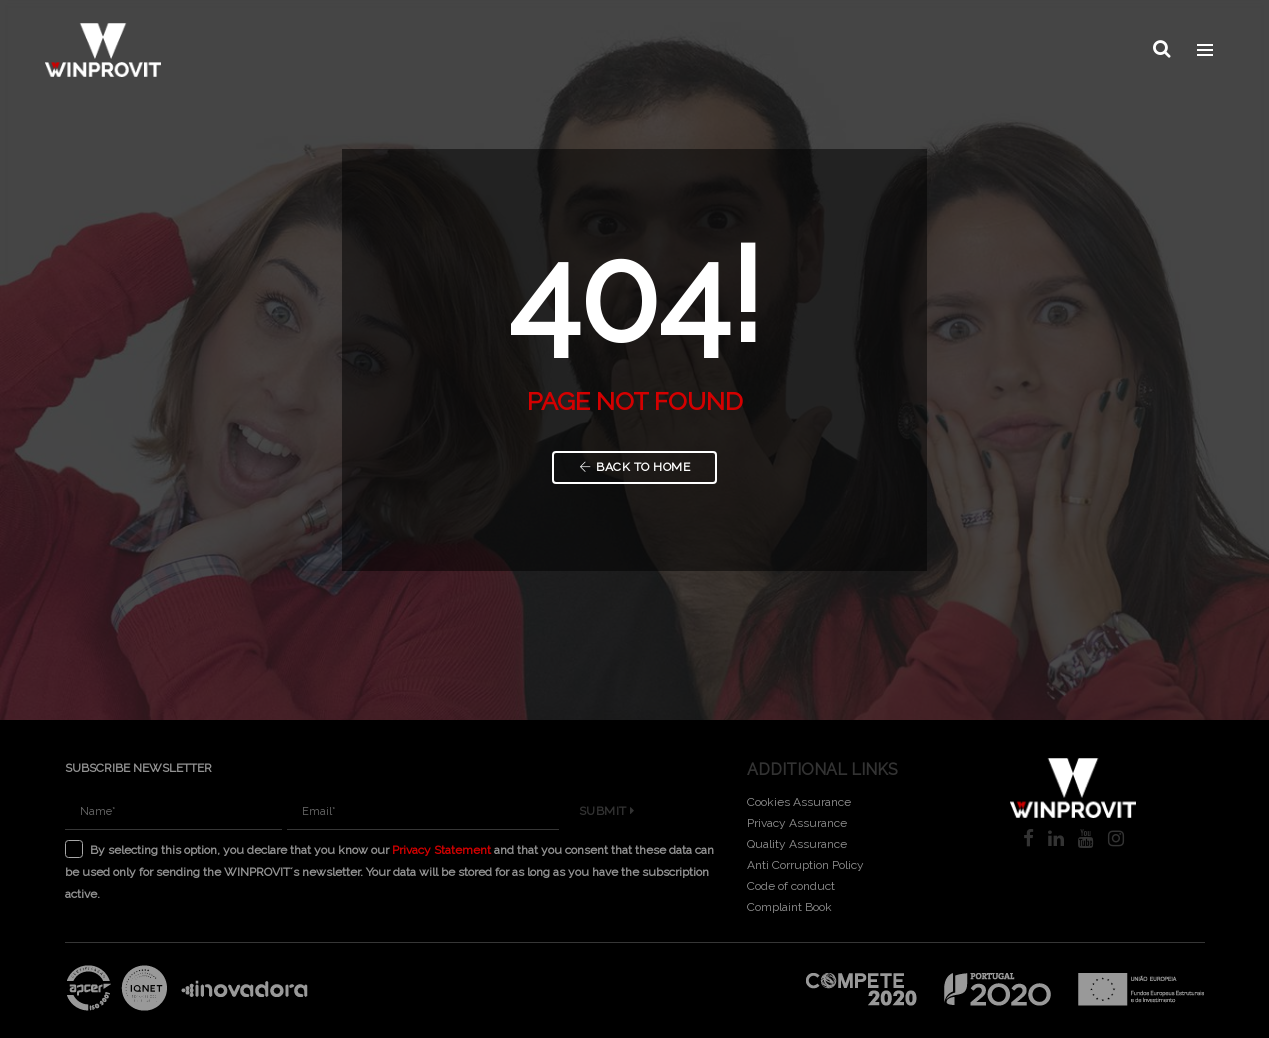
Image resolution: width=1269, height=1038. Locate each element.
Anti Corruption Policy (805, 865)
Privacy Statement (441, 850)
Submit (607, 811)
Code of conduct (791, 886)
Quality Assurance (797, 844)
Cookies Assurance (799, 802)
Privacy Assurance (797, 823)
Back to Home (635, 467)
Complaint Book (789, 907)
